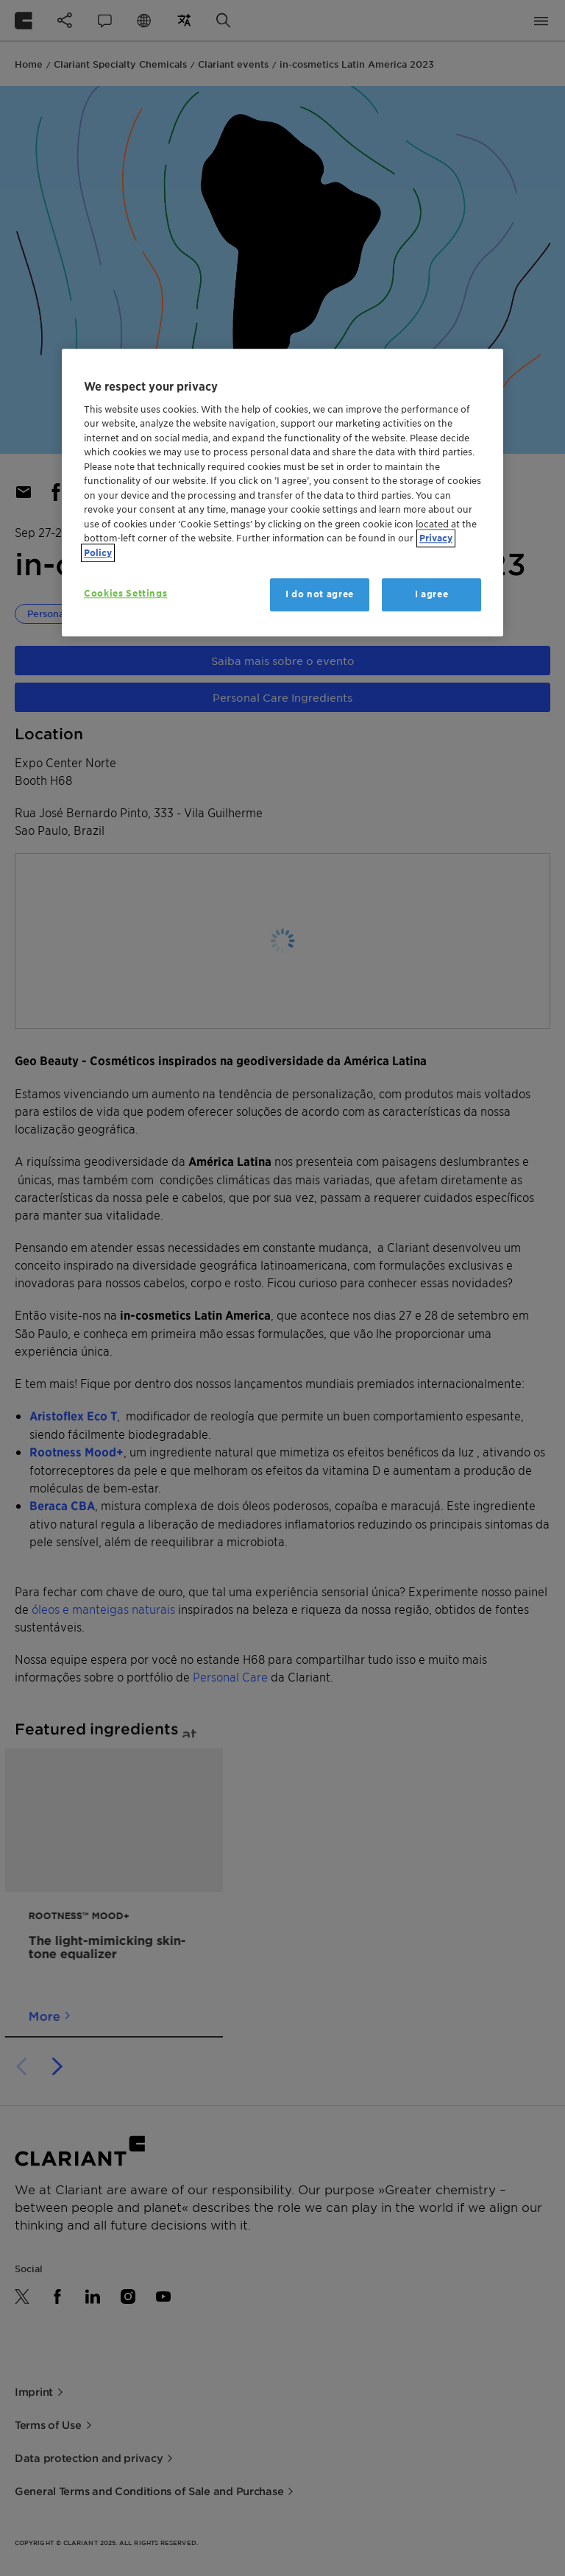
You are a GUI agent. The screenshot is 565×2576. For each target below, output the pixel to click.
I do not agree (319, 594)
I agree (432, 594)
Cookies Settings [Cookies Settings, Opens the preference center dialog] (125, 594)
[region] (282, 492)
